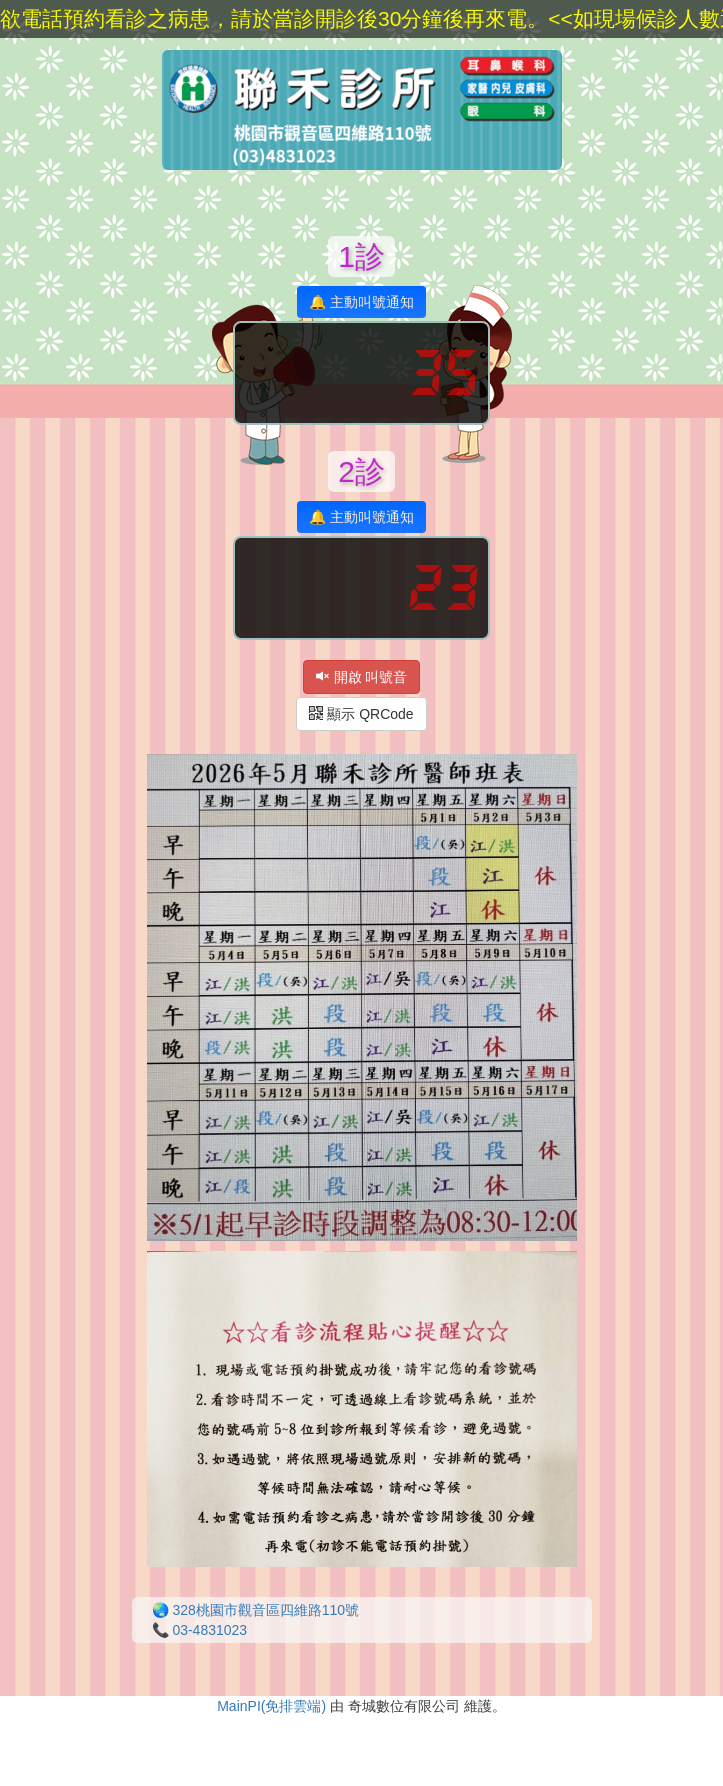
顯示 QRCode (361, 714)
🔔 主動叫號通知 (361, 302)
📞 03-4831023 (200, 1630)
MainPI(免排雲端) (271, 1706)
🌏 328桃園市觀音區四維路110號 (256, 1610)
